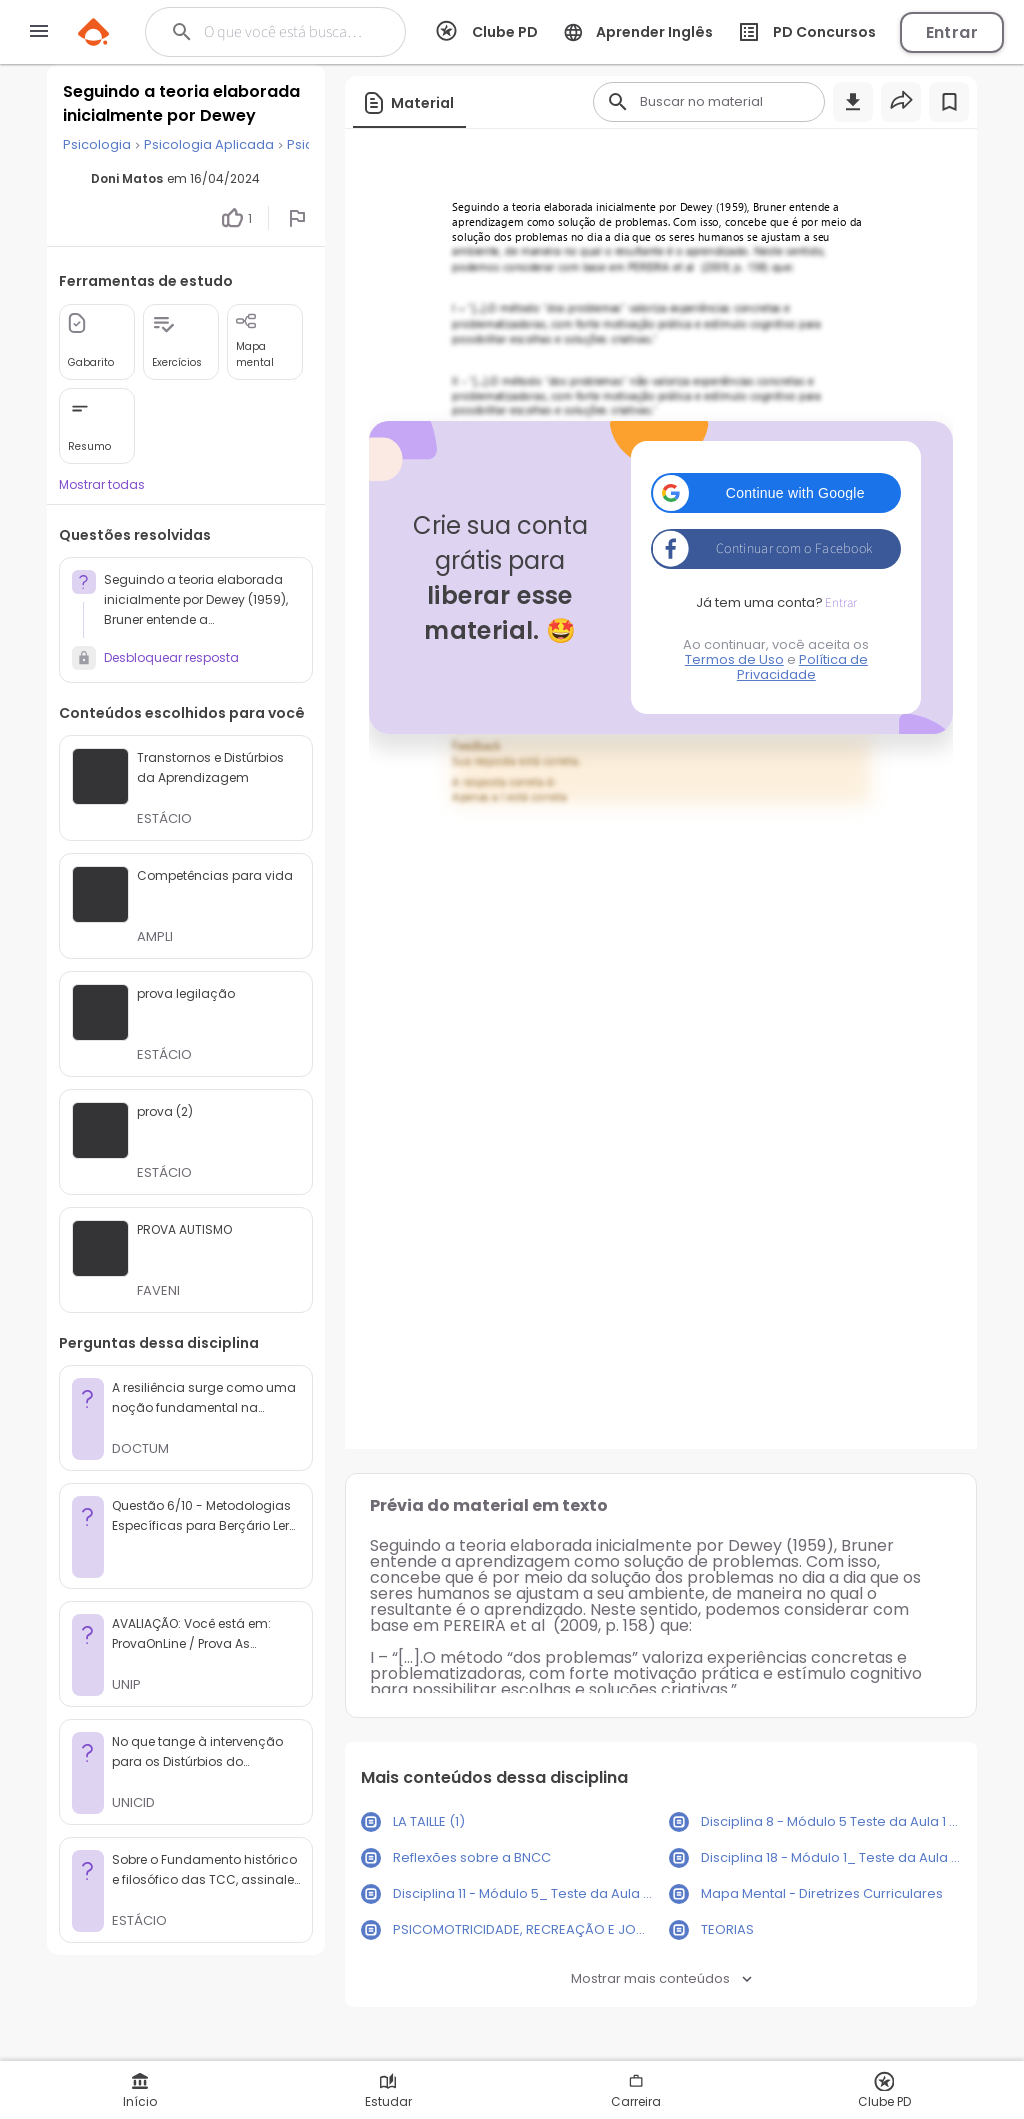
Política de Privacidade (802, 667)
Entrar (952, 32)
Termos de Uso (734, 659)
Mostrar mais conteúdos (661, 1978)
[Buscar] (286, 32)
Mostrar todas (102, 484)
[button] (776, 493)
